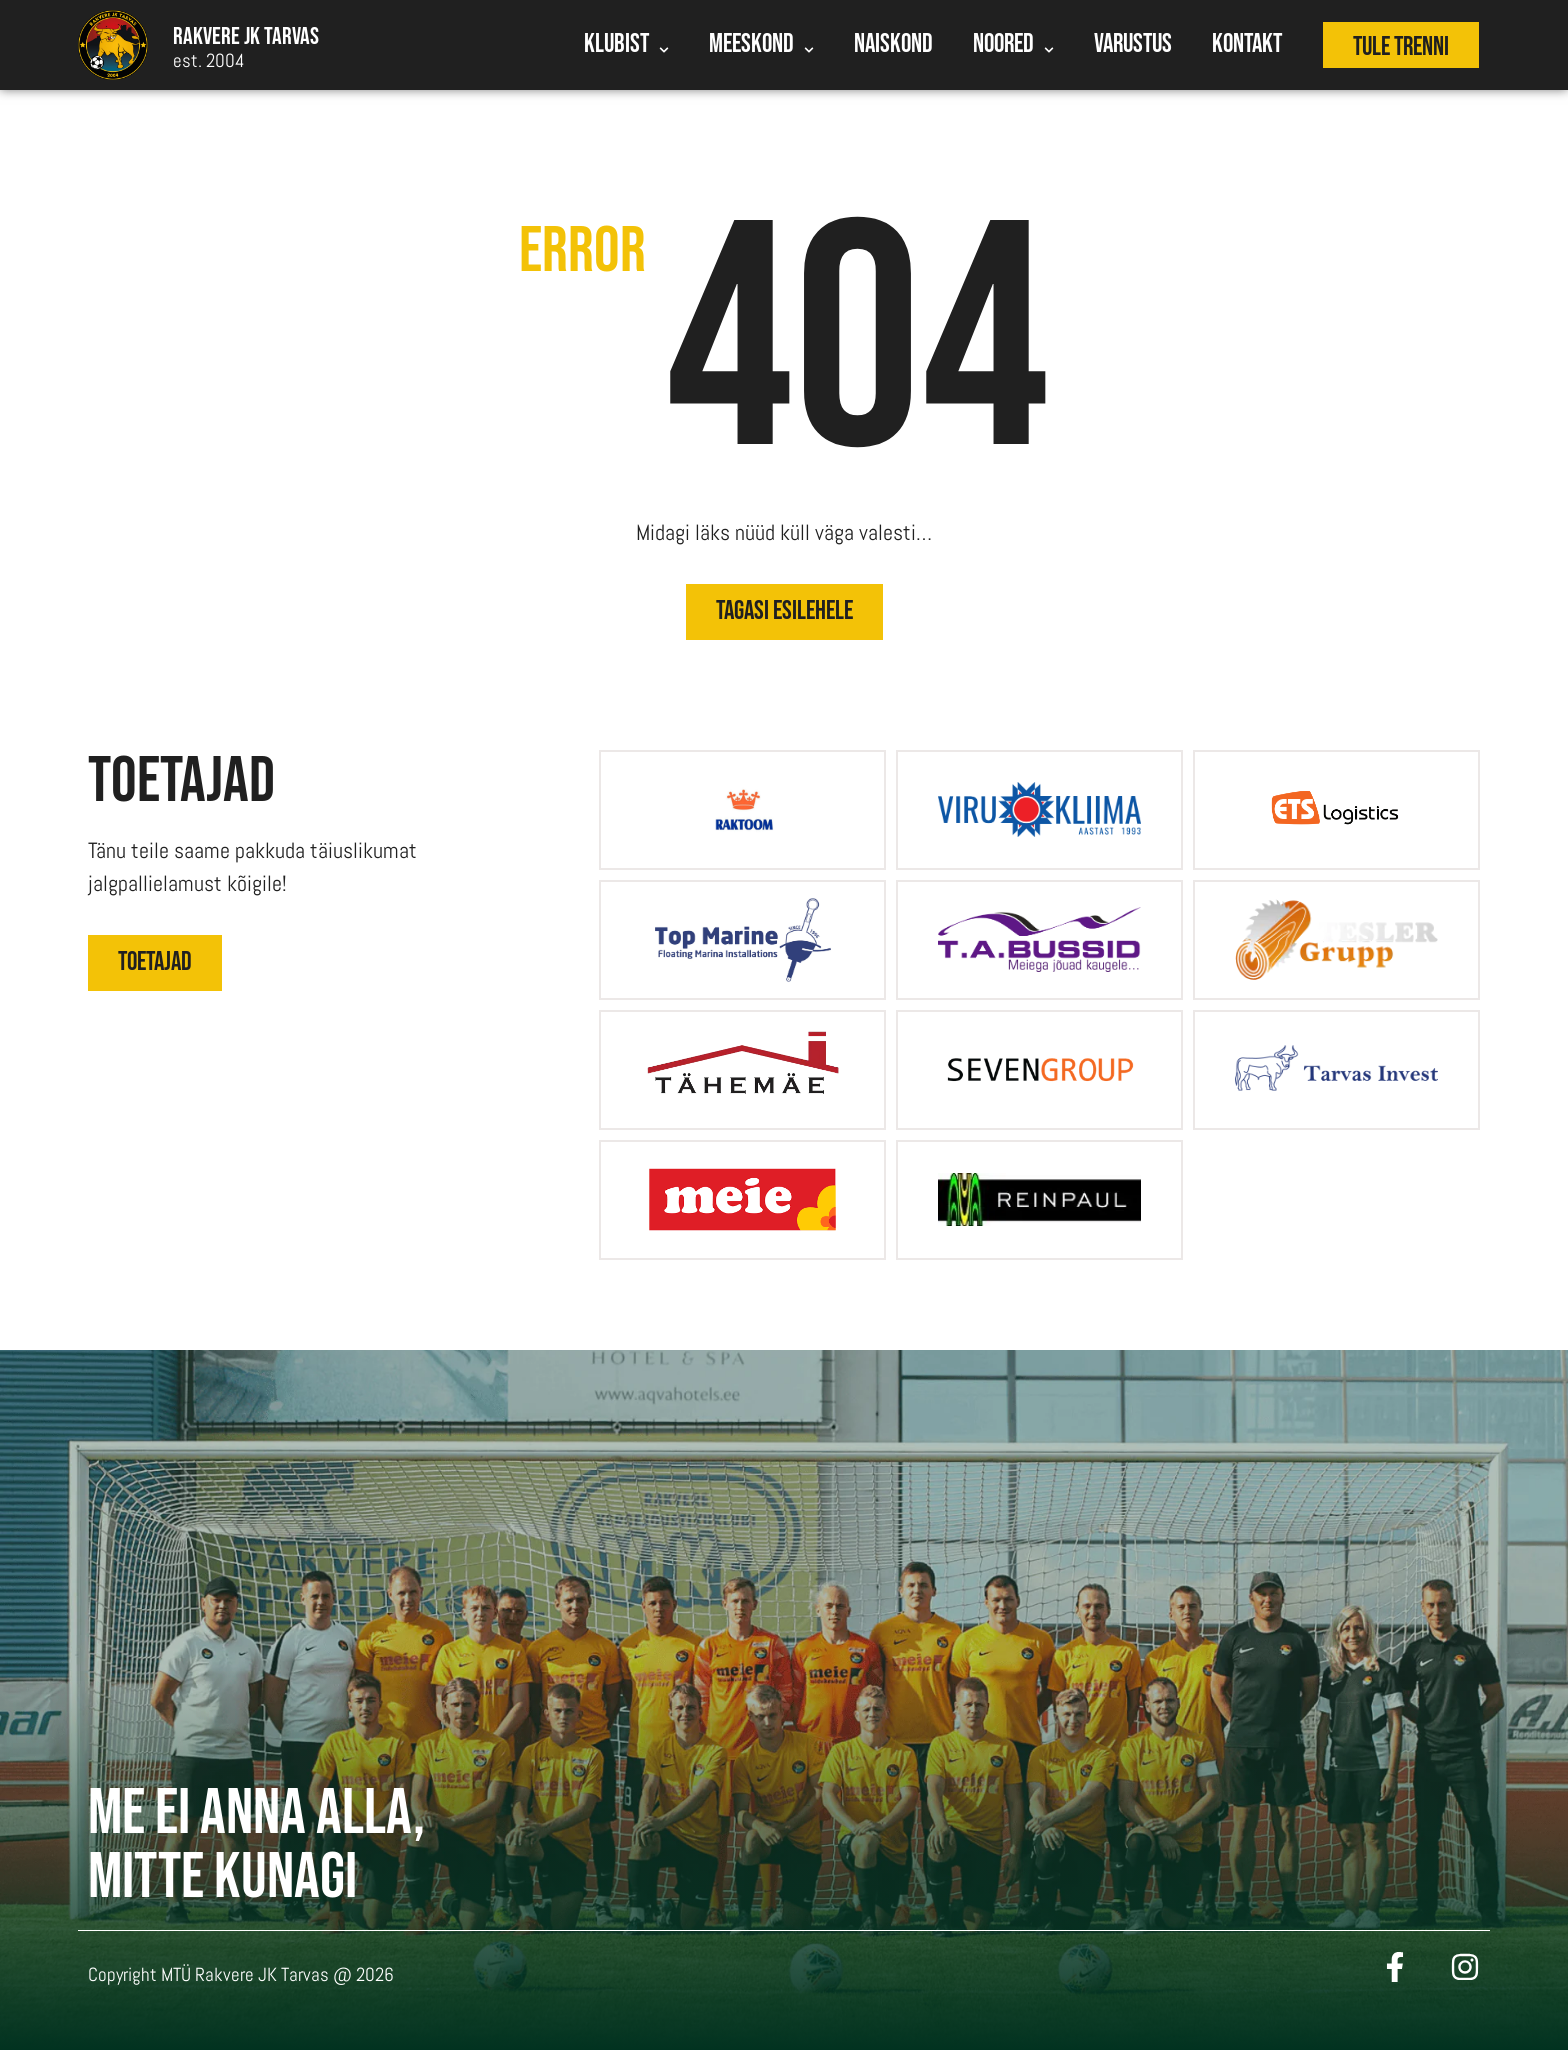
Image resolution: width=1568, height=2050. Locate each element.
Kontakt (1247, 44)
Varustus (1133, 44)
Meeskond (761, 47)
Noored (1013, 47)
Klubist (626, 47)
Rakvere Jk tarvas (246, 36)
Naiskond (893, 44)
